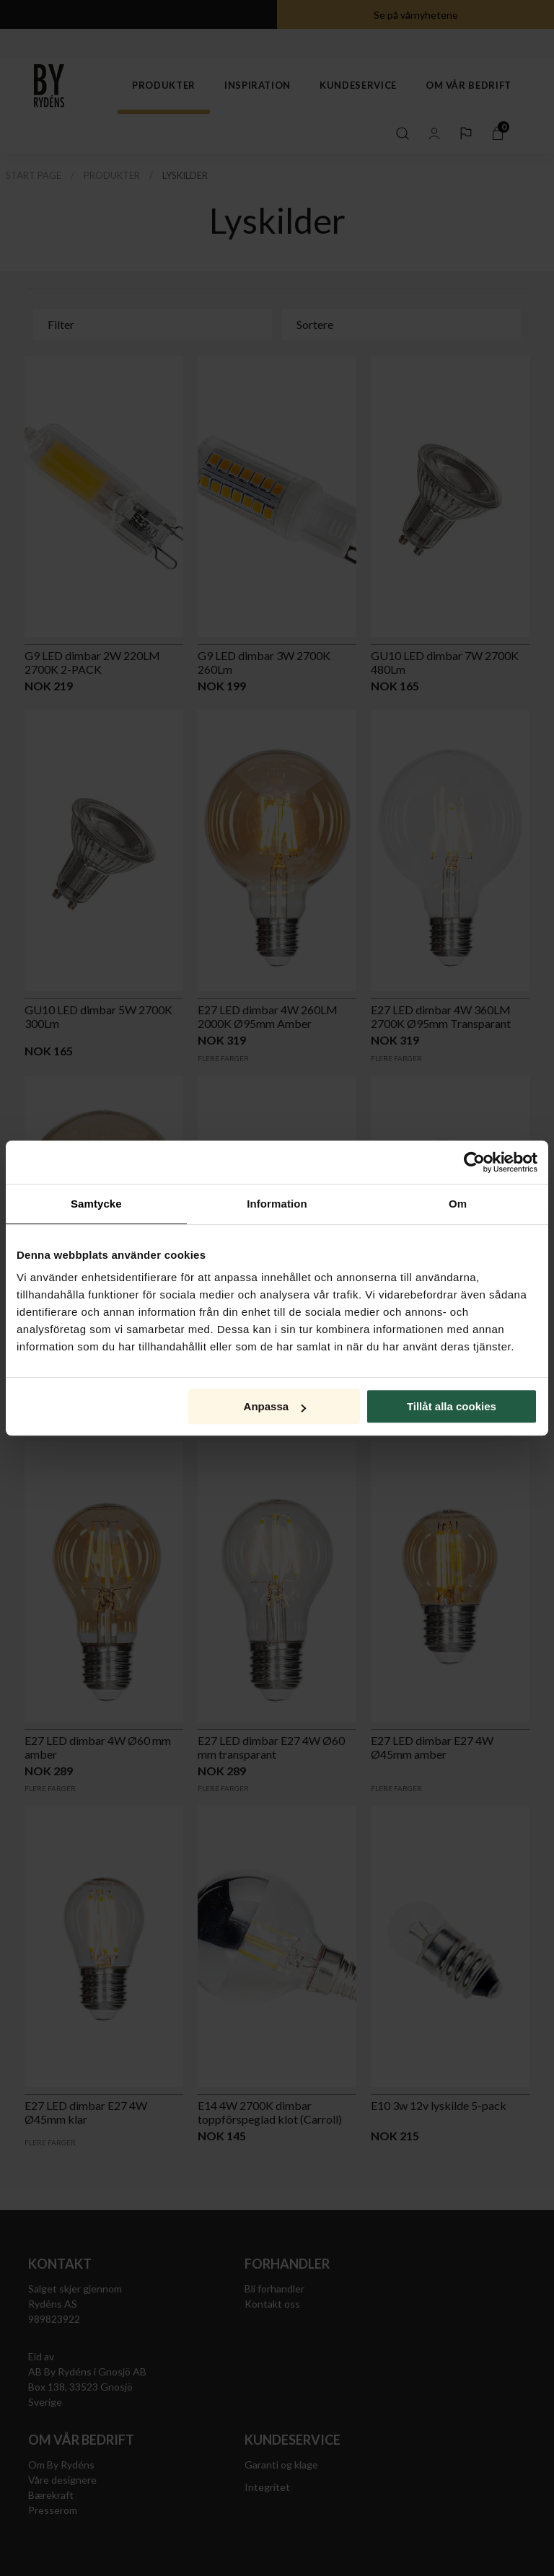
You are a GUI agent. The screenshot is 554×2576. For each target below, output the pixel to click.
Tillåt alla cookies (451, 1406)
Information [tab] (277, 1203)
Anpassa (275, 1406)
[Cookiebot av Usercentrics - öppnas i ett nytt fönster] (474, 1162)
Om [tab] (458, 1203)
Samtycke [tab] (96, 1203)
